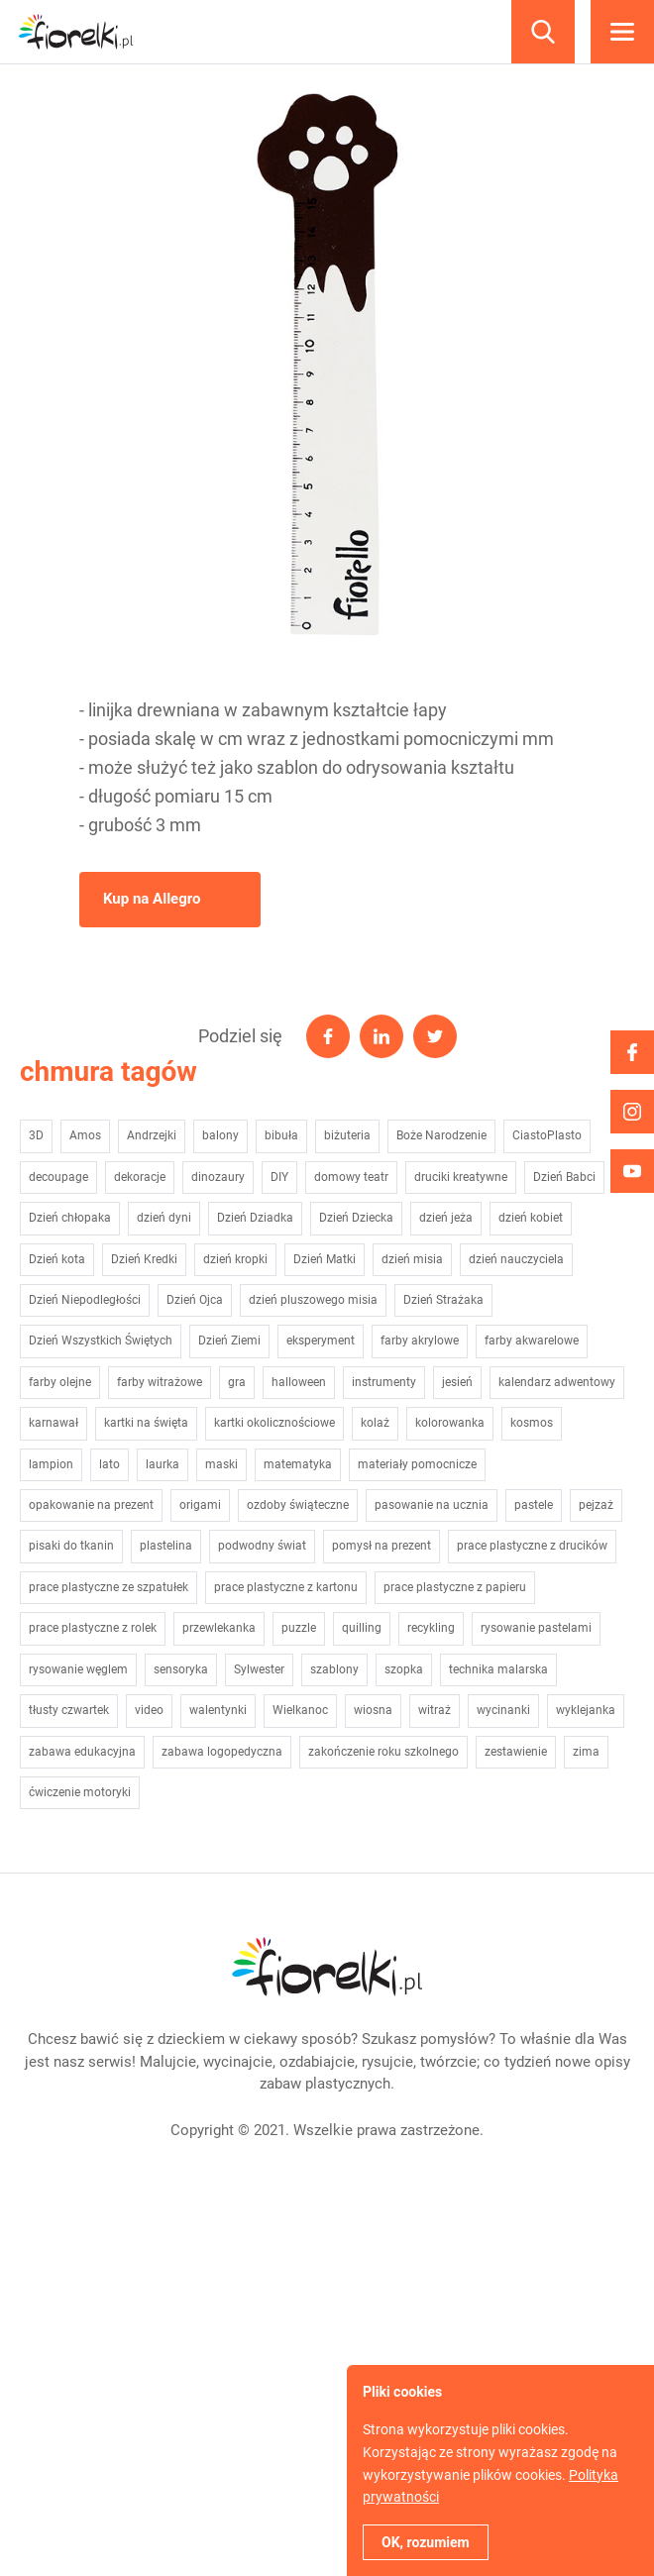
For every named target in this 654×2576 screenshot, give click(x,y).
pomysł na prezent (381, 1546)
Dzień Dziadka (255, 1218)
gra (237, 1382)
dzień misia (412, 1259)
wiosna (373, 1710)
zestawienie (516, 1752)
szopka (403, 1669)
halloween (299, 1382)
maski (221, 1464)
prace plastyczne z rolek (93, 1628)
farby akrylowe (420, 1340)
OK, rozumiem (426, 2542)
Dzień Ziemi (229, 1340)
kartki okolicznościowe (274, 1423)
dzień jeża (446, 1218)
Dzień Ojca (194, 1300)
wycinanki (503, 1710)
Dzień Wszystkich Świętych (100, 1340)
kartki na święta (146, 1423)
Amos (85, 1135)
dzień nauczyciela (516, 1259)
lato (109, 1464)
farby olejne (60, 1382)
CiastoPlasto (547, 1135)
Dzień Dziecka (356, 1218)
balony (220, 1135)
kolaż (375, 1423)
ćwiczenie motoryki (80, 1792)
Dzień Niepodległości (85, 1300)
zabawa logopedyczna (222, 1752)
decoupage (58, 1177)
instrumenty (384, 1382)
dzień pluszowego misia (313, 1300)
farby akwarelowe (532, 1340)
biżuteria (347, 1135)
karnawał (53, 1423)
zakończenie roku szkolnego (383, 1752)
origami (200, 1505)
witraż (434, 1710)
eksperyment (320, 1340)
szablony (334, 1669)
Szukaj (543, 31)
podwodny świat (262, 1546)
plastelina (166, 1546)
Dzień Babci (564, 1177)
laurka (162, 1464)
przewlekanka (219, 1628)
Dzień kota (57, 1259)
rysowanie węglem (78, 1669)
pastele (533, 1505)
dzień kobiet (530, 1218)
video (149, 1710)
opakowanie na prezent (91, 1505)
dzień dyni (164, 1218)
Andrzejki (151, 1135)
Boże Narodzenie (441, 1135)
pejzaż (596, 1505)
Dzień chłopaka (70, 1218)
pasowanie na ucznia (432, 1505)
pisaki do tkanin (71, 1546)
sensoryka (181, 1669)
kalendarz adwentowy (556, 1382)
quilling (362, 1628)
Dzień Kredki (144, 1259)
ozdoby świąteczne (298, 1505)
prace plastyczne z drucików (532, 1546)
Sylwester (259, 1669)
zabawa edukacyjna (82, 1752)
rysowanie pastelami (536, 1628)
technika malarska (498, 1669)
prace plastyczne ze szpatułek (108, 1587)
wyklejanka (585, 1710)
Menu (622, 31)
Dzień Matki (324, 1259)
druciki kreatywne (460, 1177)
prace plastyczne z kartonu (286, 1587)
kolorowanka (450, 1423)
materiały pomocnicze (417, 1464)
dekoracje (139, 1177)
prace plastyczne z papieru (454, 1587)
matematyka (298, 1464)
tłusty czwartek (69, 1710)
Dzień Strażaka (443, 1300)
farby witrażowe (159, 1382)
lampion (51, 1464)
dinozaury (218, 1177)
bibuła (281, 1135)
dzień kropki (235, 1259)
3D (36, 1135)
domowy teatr (351, 1177)
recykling (431, 1628)
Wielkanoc (300, 1710)
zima (586, 1752)
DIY (279, 1177)
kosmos (531, 1423)
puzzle (298, 1628)
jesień (457, 1382)
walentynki (218, 1710)
